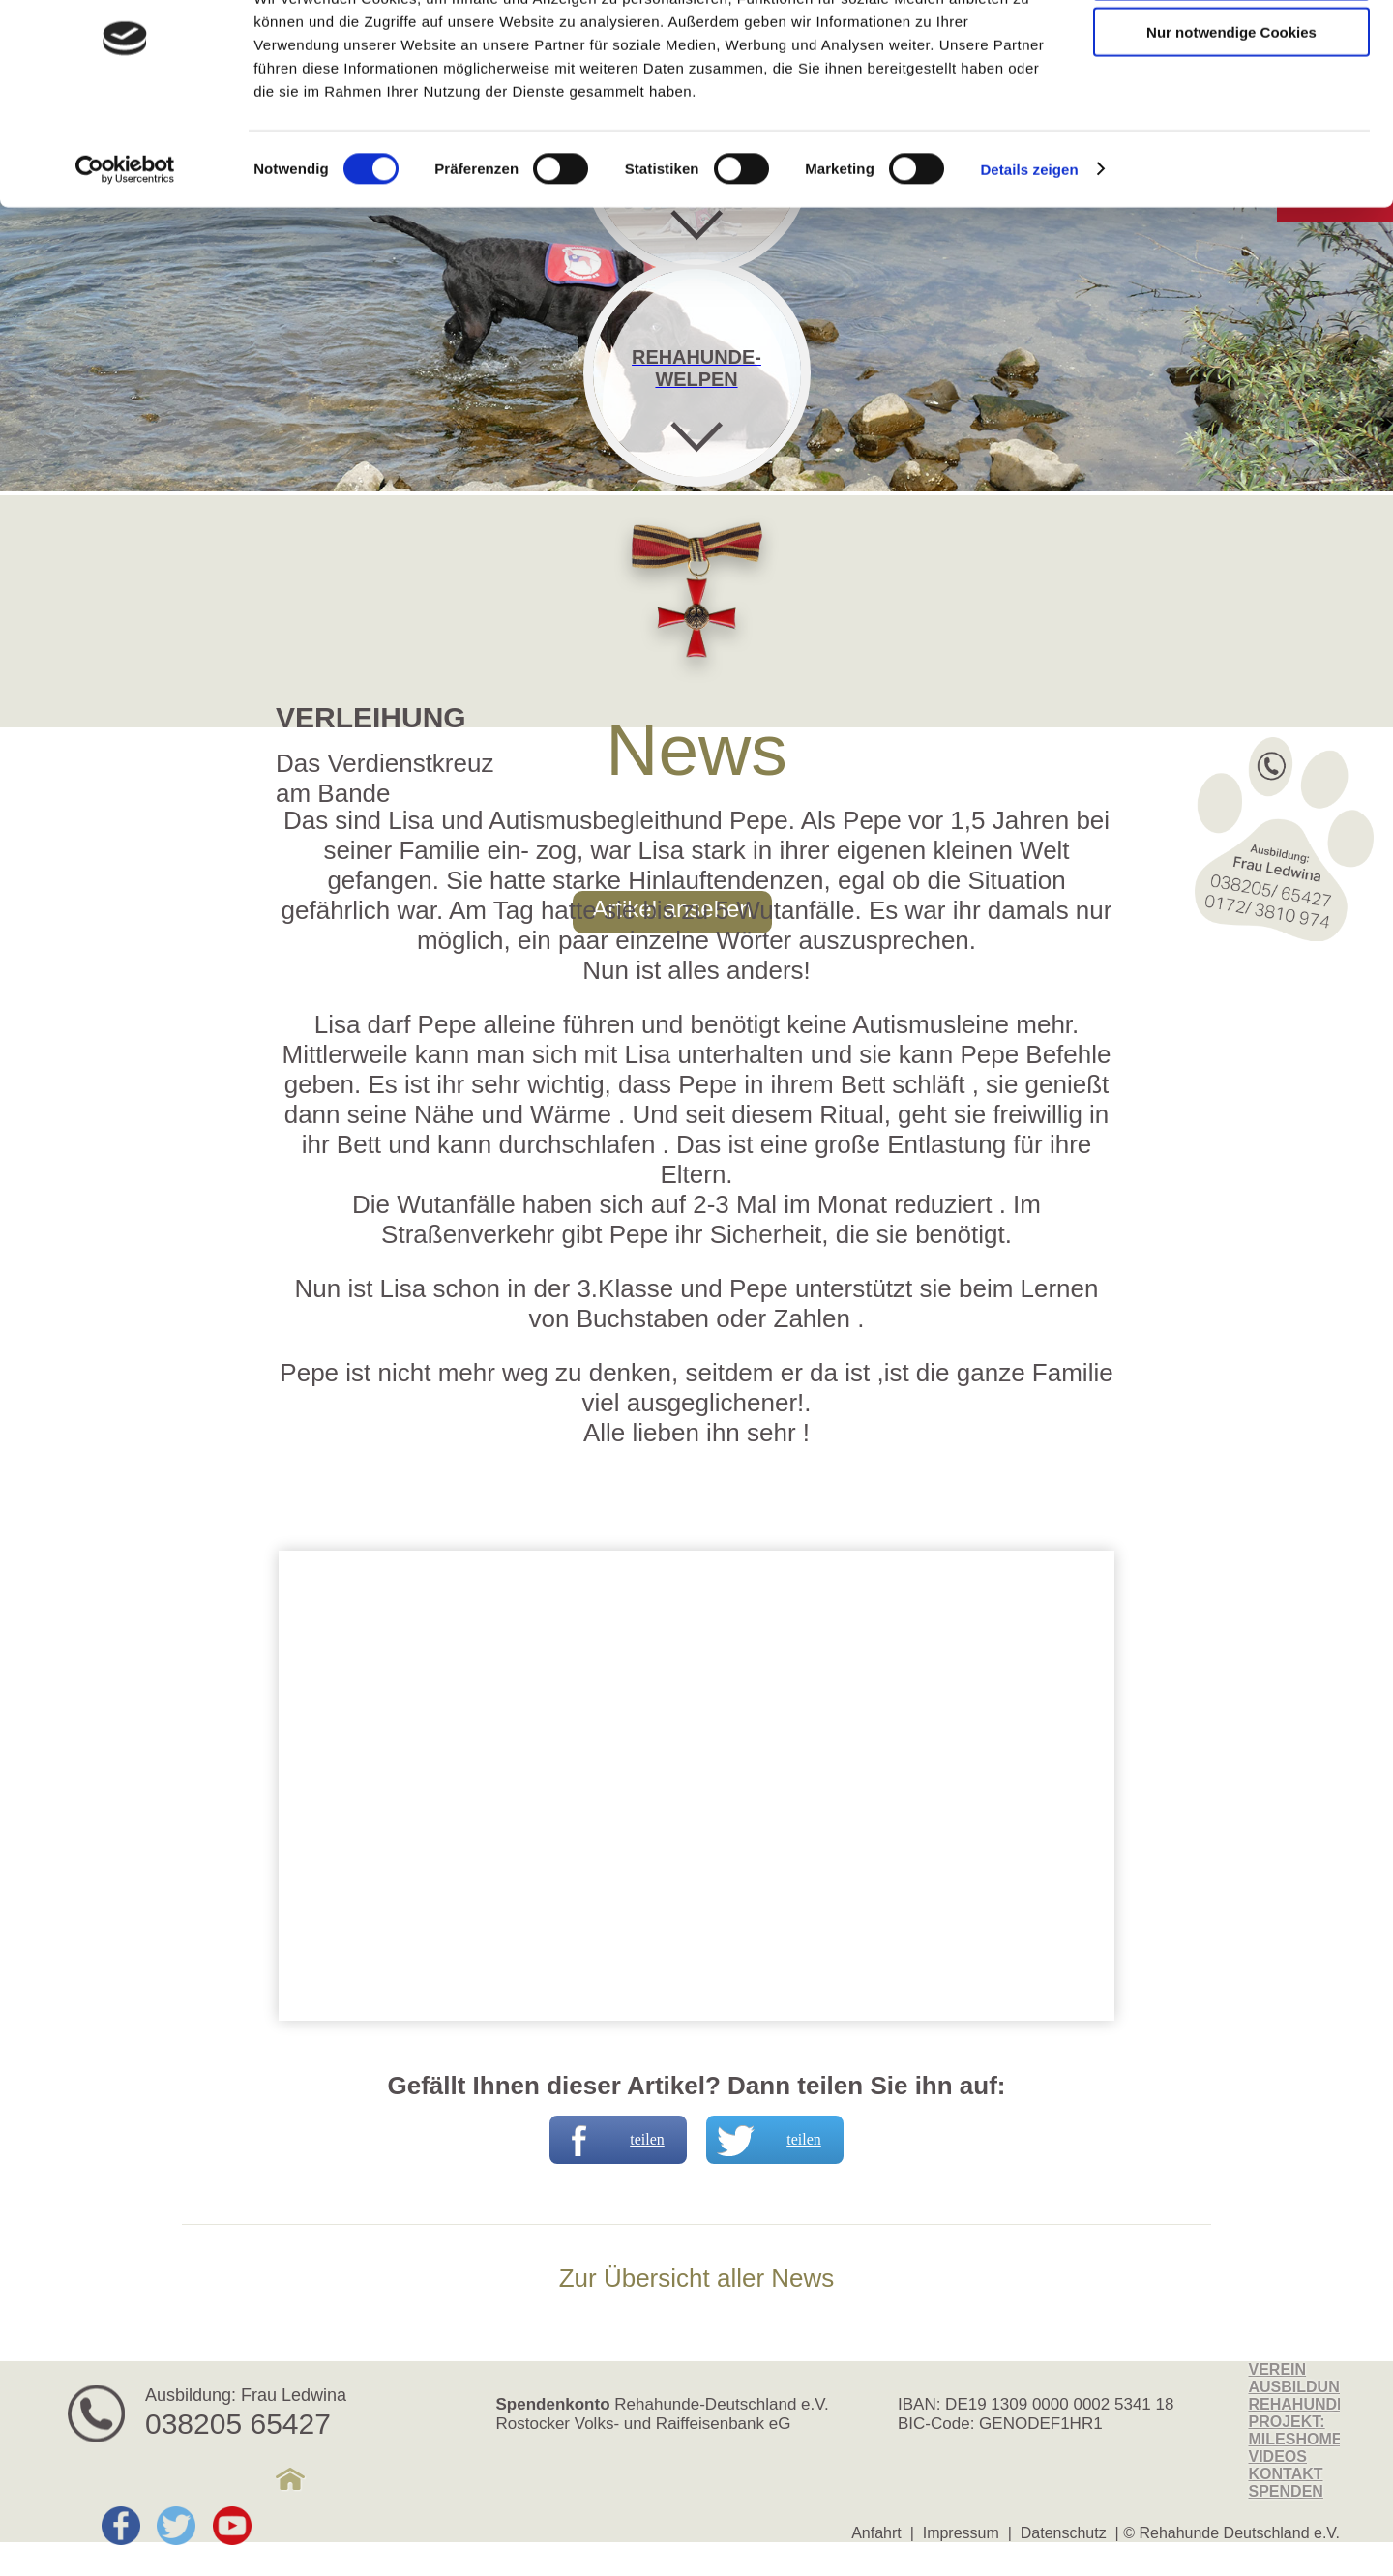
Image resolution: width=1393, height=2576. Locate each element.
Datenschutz (1064, 2533)
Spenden (1286, 2491)
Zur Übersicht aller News (697, 2278)
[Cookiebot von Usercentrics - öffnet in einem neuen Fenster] (125, 241)
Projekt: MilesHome (1296, 2430)
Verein (1278, 2369)
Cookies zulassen (1231, 48)
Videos (1278, 2456)
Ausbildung (1300, 2387)
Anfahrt (876, 2533)
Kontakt (1286, 2474)
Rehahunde (1298, 2404)
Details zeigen (1029, 241)
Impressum (961, 2533)
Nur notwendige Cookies (1231, 105)
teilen (609, 2140)
